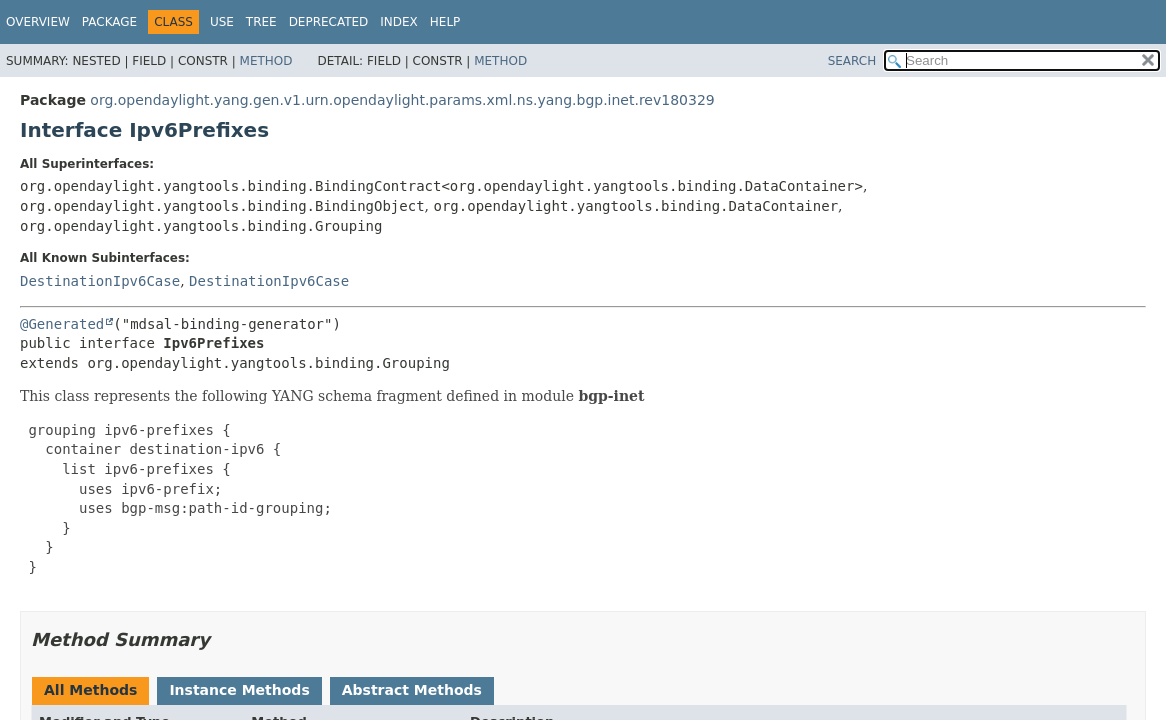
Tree (261, 22)
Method (266, 61)
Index (399, 22)
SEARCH (852, 61)
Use (222, 22)
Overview (38, 22)
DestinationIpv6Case (100, 281)
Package (109, 22)
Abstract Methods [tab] (412, 690)
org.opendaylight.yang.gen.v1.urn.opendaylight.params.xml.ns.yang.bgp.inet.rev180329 (402, 100)
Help (445, 22)
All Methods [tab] (90, 690)
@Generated (62, 324)
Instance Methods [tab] (239, 690)
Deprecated (329, 22)
